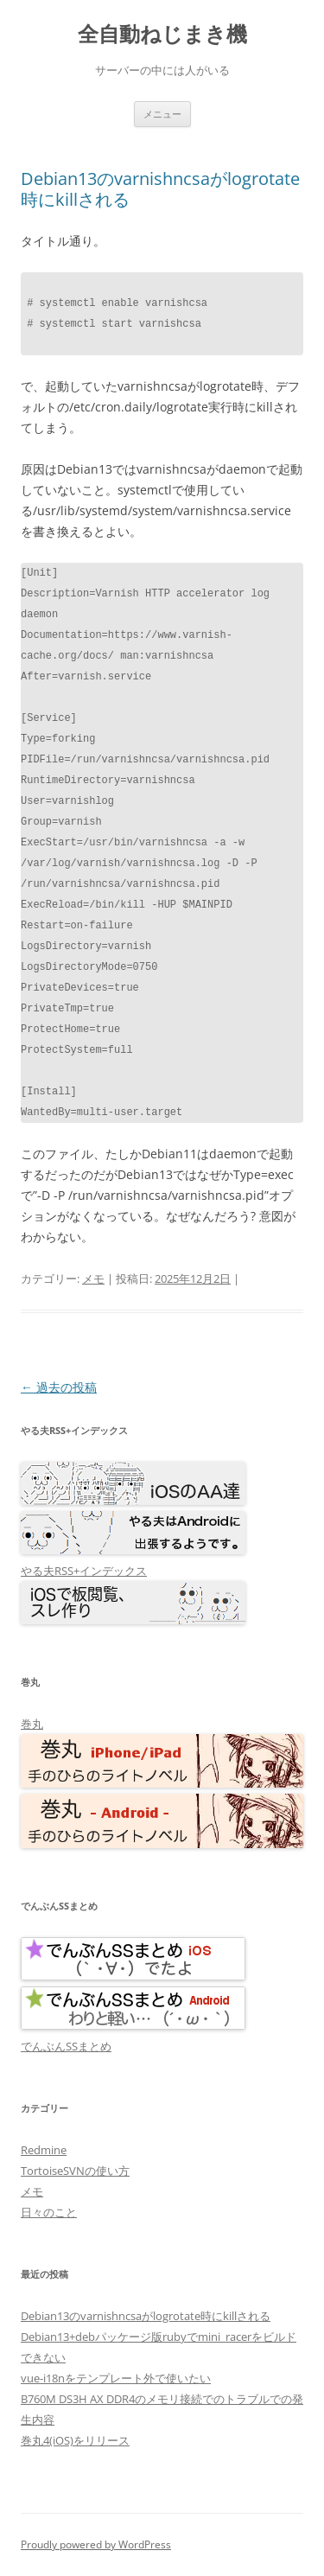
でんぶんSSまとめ (66, 2046)
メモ (93, 1278)
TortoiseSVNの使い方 (75, 2170)
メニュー (162, 113)
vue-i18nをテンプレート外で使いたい (116, 2378)
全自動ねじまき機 (162, 34)
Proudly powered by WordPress (96, 2544)
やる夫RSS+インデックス (84, 1570)
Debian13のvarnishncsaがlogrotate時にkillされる (160, 189)
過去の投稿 (59, 1387)
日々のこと (49, 2212)
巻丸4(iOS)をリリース (75, 2440)
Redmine (44, 2150)
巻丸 (32, 1723)
